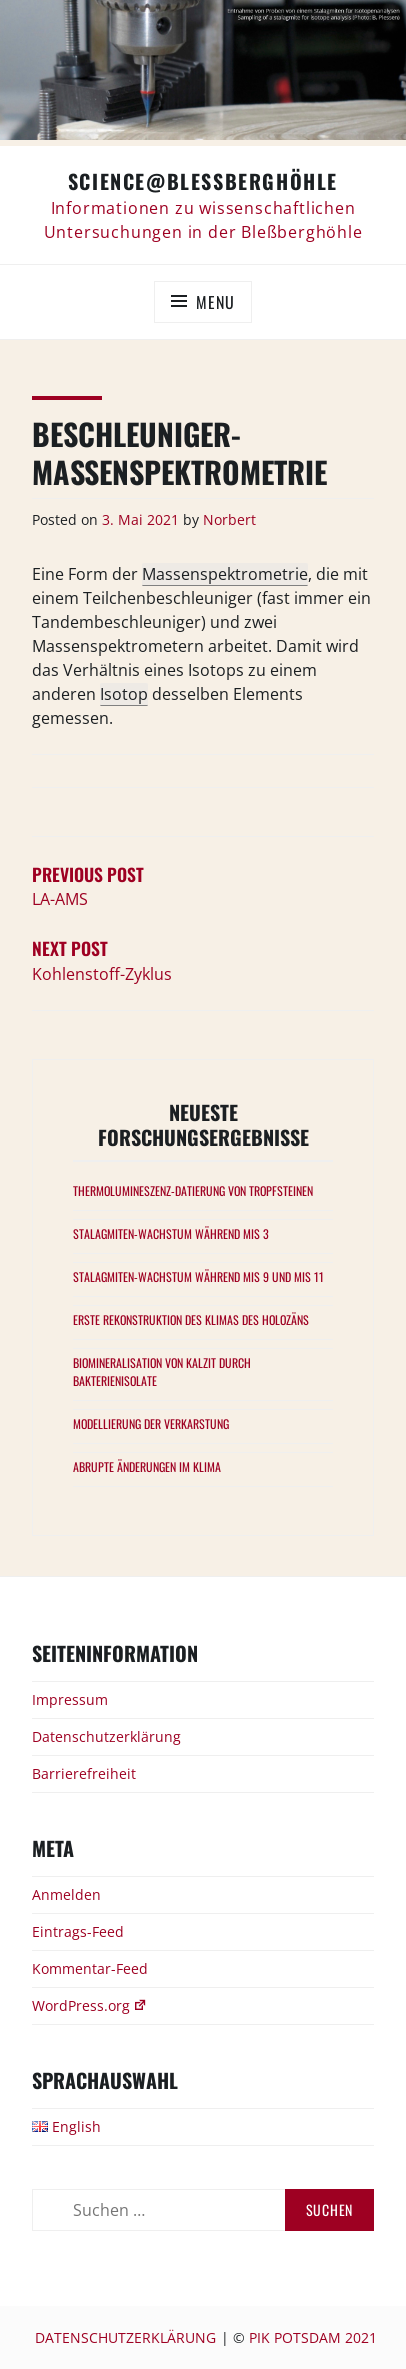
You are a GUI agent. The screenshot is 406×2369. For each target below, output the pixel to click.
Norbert (229, 519)
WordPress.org (89, 2005)
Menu (215, 302)
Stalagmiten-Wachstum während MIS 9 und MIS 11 (198, 1276)
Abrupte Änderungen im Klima (147, 1466)
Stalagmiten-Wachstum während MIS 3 (171, 1233)
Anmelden (66, 1894)
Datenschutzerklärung (106, 1736)
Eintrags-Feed (78, 1931)
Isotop (124, 694)
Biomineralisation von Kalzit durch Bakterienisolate (162, 1371)
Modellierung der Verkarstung (151, 1423)
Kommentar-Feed (90, 1968)
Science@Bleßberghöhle (203, 181)
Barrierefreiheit (84, 1773)
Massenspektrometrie (225, 574)
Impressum (70, 1699)
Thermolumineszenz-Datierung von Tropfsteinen (193, 1190)
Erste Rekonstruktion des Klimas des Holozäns (191, 1319)
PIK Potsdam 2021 (313, 2337)
